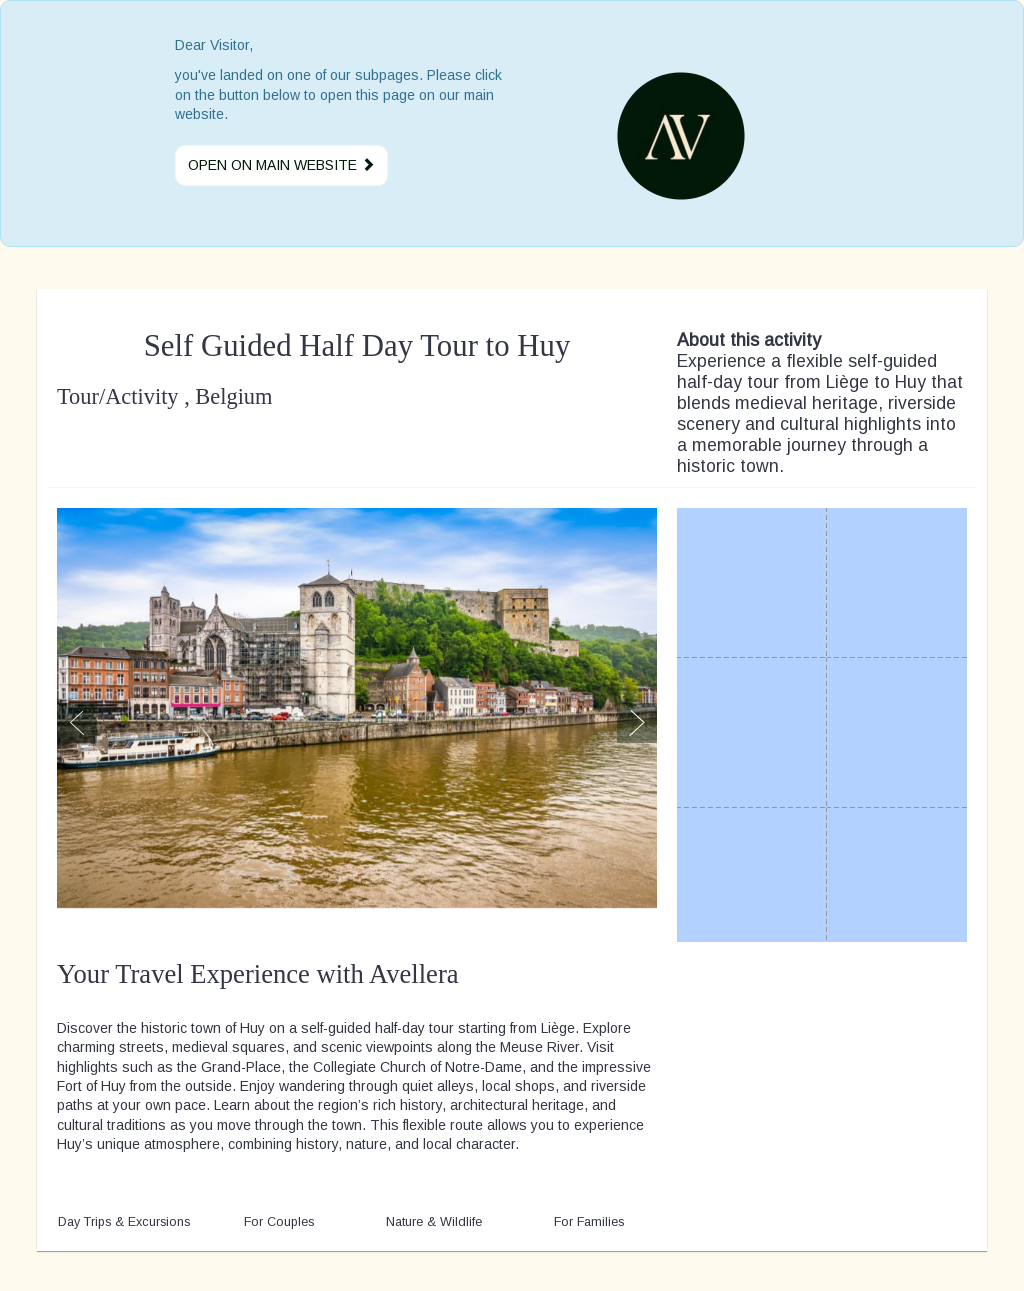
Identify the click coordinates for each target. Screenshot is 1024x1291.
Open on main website (281, 165)
